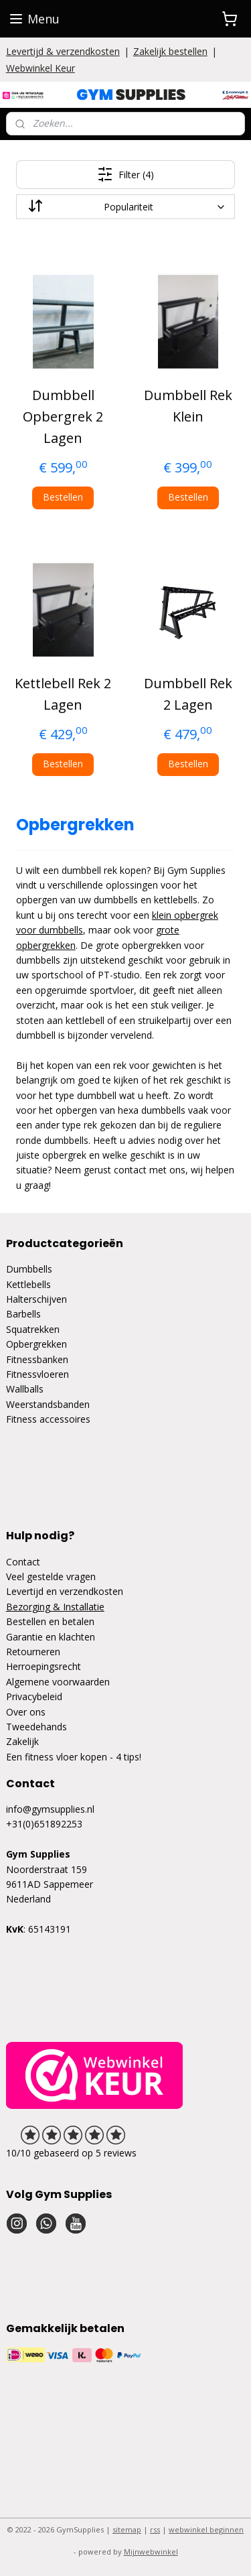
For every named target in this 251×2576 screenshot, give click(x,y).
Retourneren (33, 1651)
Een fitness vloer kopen (56, 1756)
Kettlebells (28, 1284)
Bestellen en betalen (50, 1621)
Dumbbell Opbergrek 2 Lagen (63, 416)
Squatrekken (33, 1329)
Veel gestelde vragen (51, 1576)
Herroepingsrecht (43, 1666)
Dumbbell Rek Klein (188, 406)
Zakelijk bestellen (170, 51)
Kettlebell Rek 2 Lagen (63, 693)
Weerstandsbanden (48, 1404)
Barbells (23, 1313)
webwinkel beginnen (206, 2529)
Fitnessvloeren (37, 1374)
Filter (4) (125, 174)
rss (155, 2529)
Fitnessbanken (37, 1359)
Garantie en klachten (50, 1636)
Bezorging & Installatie (55, 1606)
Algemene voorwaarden (58, 1681)
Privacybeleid (34, 1696)
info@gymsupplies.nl (50, 1809)
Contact (23, 1561)
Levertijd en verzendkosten (64, 1591)
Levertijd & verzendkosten (63, 51)
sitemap (126, 2529)
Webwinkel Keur (40, 68)
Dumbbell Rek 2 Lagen (188, 693)
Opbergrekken (36, 1344)
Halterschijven (36, 1299)
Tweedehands (36, 1726)
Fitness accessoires (48, 1419)
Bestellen (63, 497)
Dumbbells (29, 1269)
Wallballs (25, 1388)
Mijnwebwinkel (151, 2552)
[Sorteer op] (126, 206)
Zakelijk (22, 1741)
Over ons (26, 1711)
